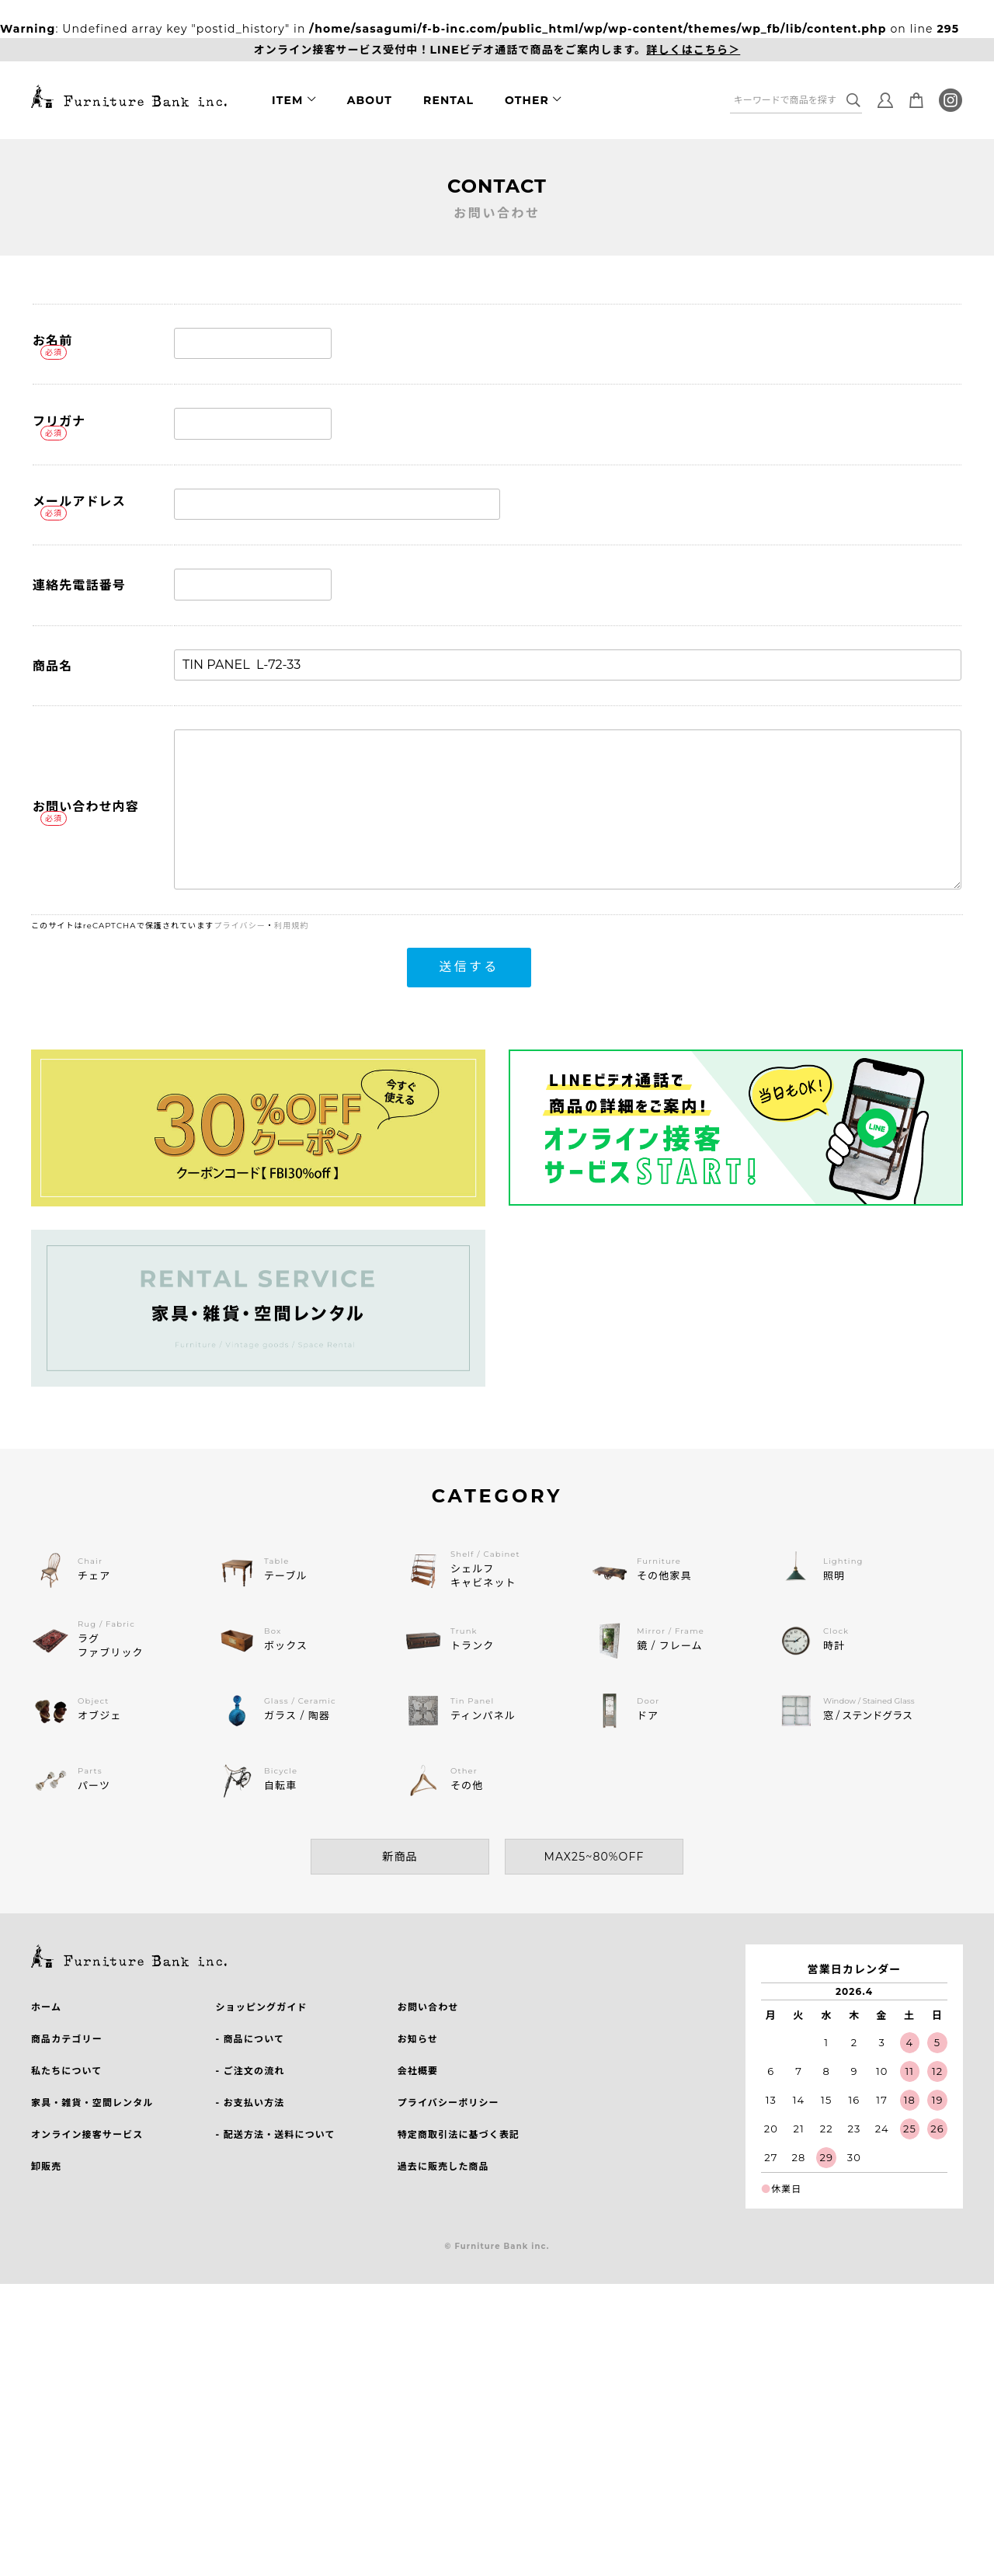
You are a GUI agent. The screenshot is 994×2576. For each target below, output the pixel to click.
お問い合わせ (428, 2007)
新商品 (399, 1857)
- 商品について (249, 2039)
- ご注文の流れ (249, 2070)
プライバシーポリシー (448, 2102)
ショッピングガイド (261, 2007)
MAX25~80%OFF (594, 1857)
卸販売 (46, 2166)
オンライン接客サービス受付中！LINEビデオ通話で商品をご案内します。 (497, 50)
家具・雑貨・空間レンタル (92, 2102)
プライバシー (240, 926)
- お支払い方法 (249, 2102)
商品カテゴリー (67, 2039)
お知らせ (418, 2039)
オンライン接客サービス (87, 2134)
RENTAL (448, 100)
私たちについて (66, 2070)
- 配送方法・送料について (275, 2134)
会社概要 (418, 2070)
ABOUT (369, 100)
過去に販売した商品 (443, 2166)
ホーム (46, 2007)
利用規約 (291, 926)
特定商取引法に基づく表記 (459, 2134)
